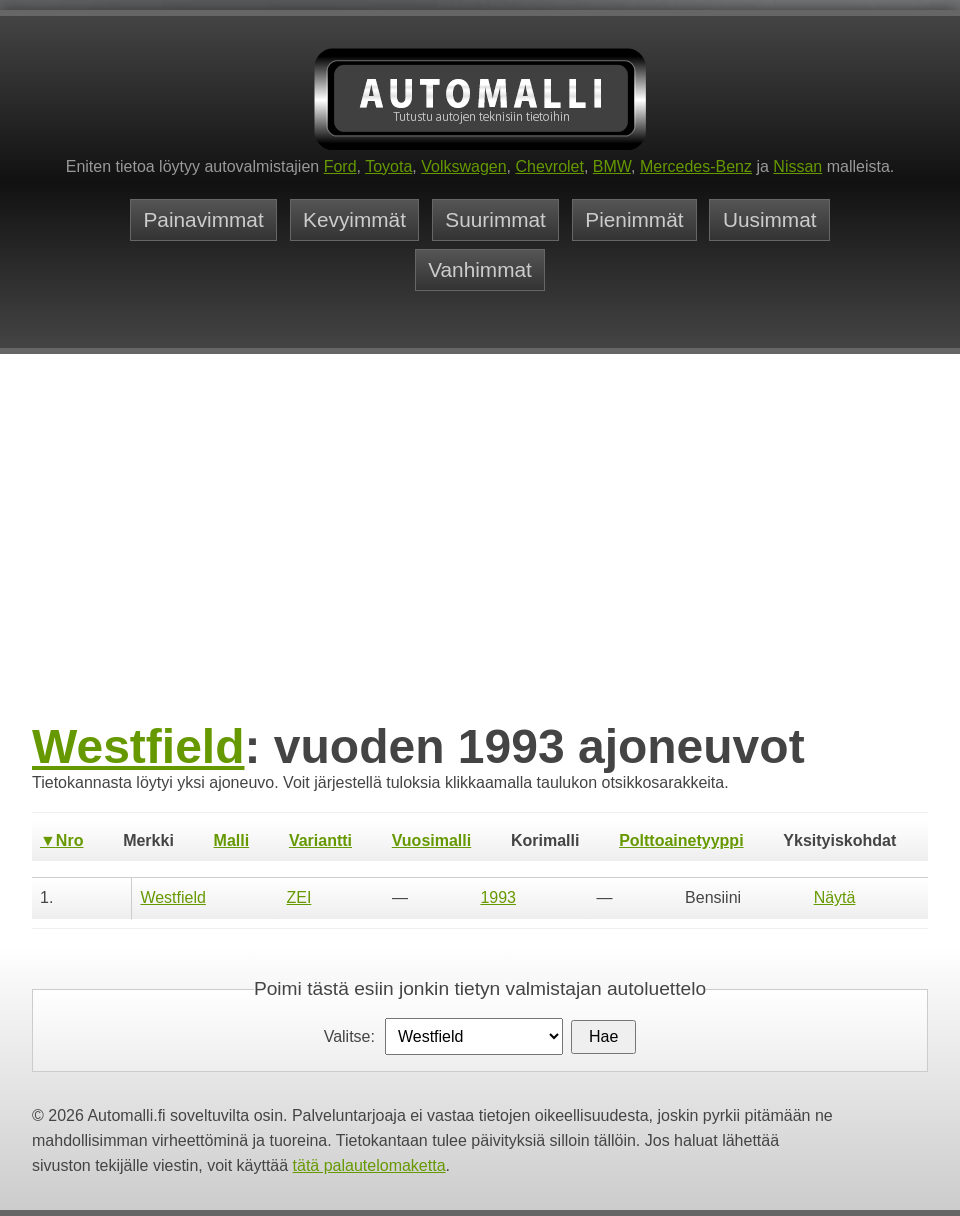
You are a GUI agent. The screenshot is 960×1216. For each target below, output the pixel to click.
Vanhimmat (480, 269)
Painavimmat (203, 219)
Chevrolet (549, 166)
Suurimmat (495, 219)
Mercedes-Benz (696, 166)
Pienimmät (634, 219)
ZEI (298, 897)
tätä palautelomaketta (369, 1165)
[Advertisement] (480, 567)
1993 (498, 897)
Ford (340, 166)
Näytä (835, 897)
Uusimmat (770, 219)
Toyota (388, 166)
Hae (603, 1036)
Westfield (138, 746)
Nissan (797, 166)
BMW (612, 166)
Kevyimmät (354, 219)
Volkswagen (463, 166)
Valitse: (349, 1036)
